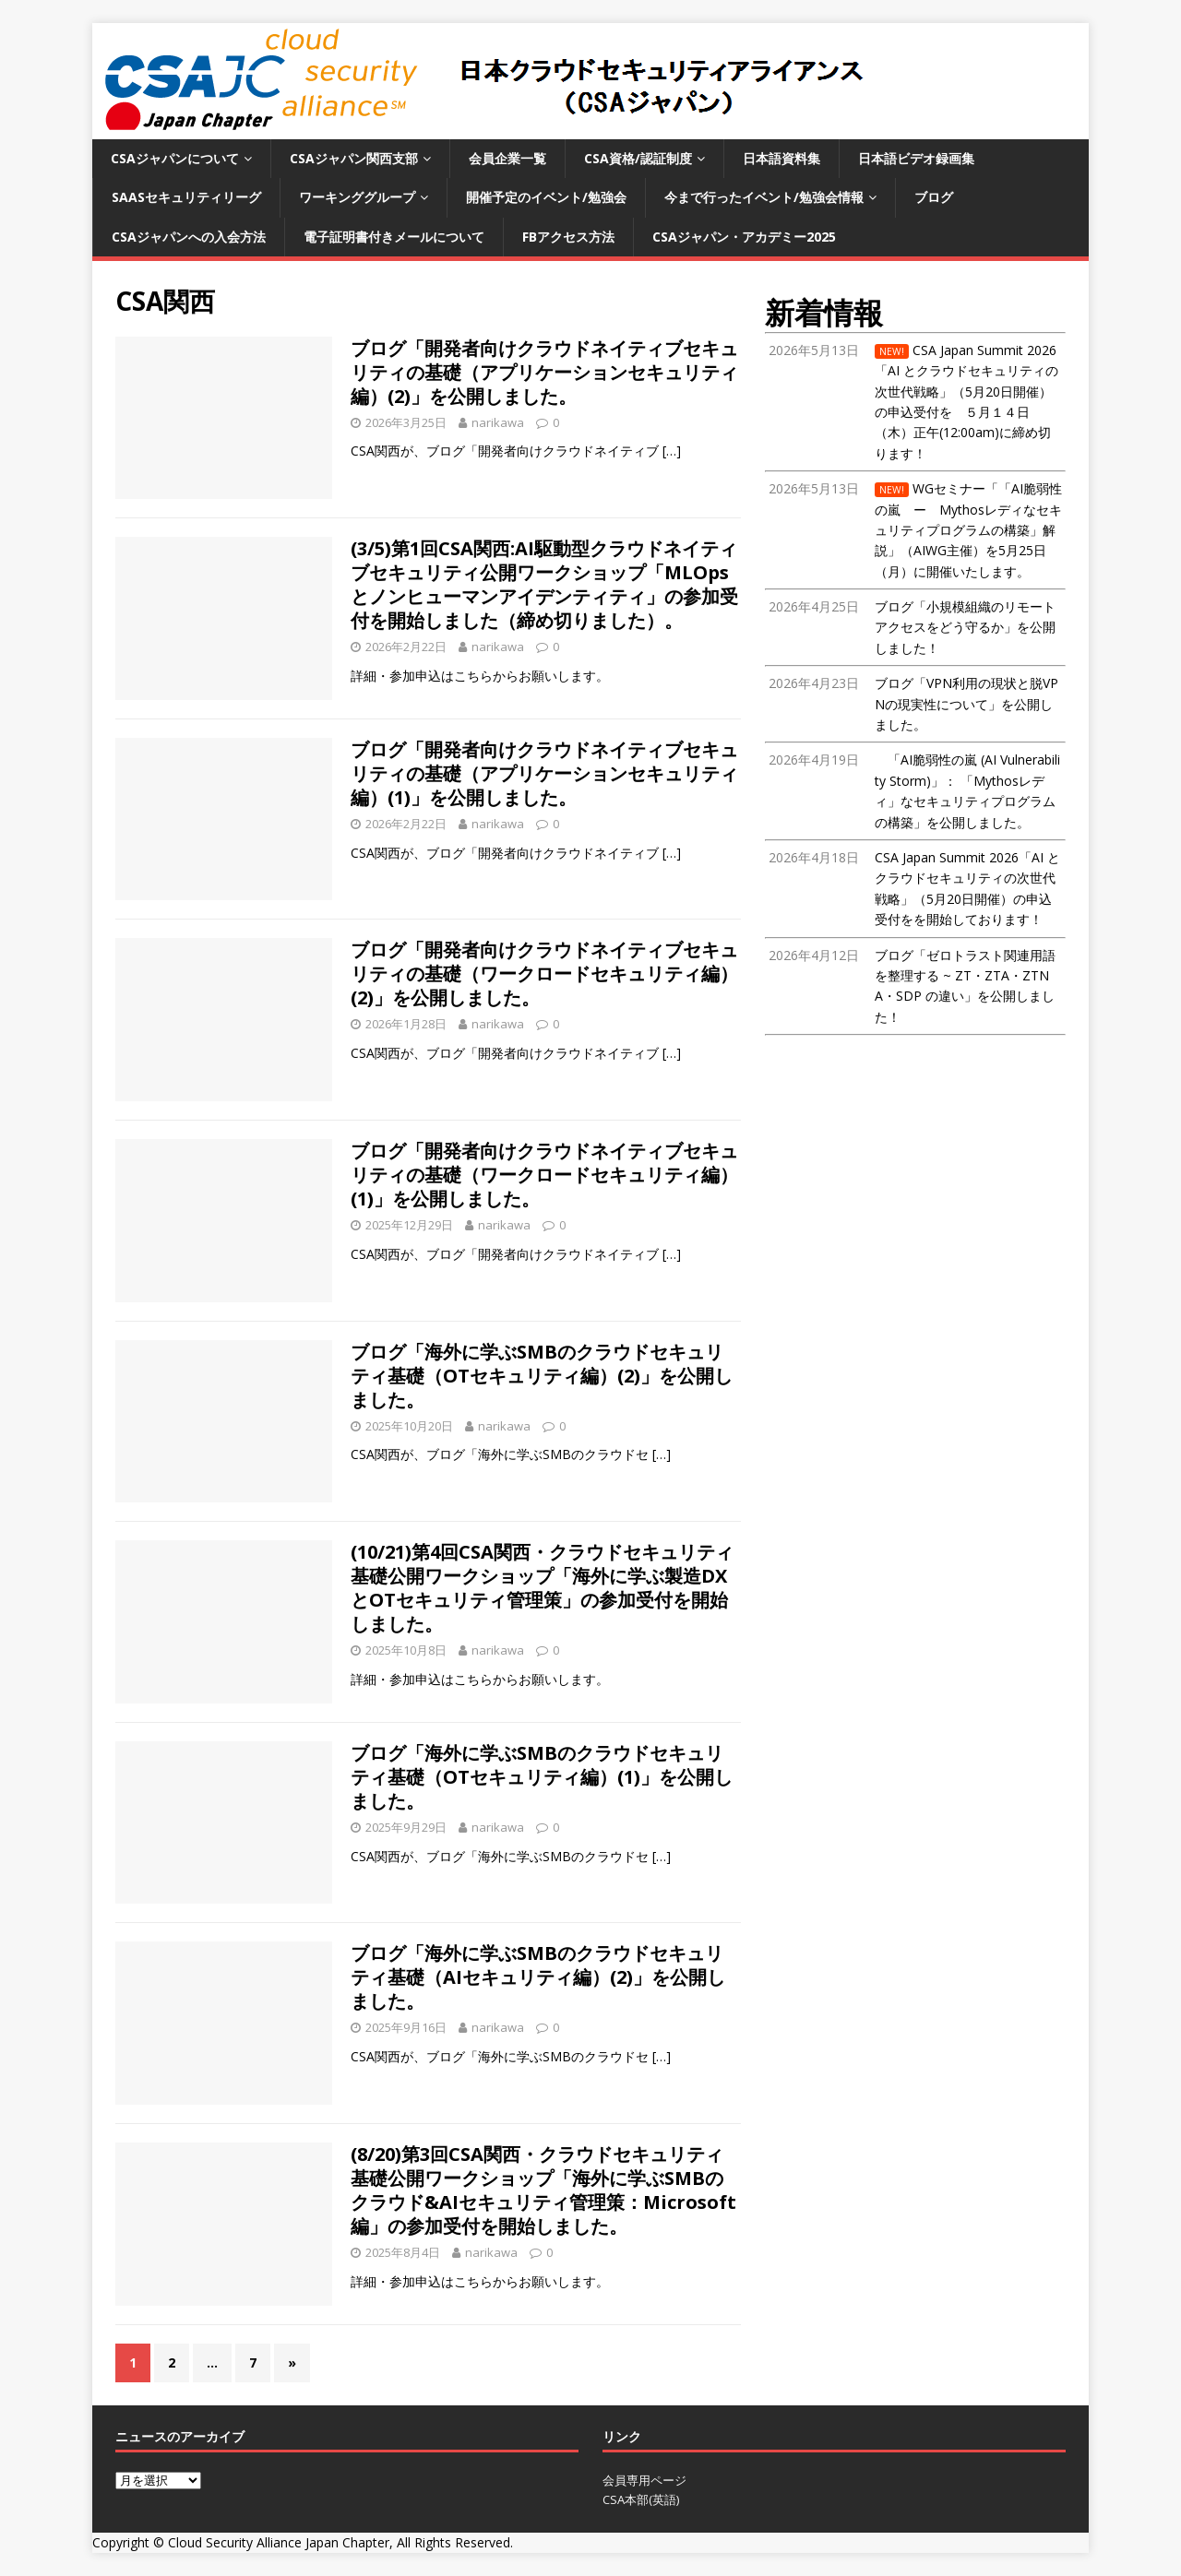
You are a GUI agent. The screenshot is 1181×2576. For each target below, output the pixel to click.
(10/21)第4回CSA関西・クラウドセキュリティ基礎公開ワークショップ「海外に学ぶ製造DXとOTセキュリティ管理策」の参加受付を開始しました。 (542, 1587)
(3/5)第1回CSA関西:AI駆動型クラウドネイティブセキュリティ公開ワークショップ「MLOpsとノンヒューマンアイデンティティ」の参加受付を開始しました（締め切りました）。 (544, 584)
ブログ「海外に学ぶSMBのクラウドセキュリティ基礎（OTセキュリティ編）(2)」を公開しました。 (542, 1375)
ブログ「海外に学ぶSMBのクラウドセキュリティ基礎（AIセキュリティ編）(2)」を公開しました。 (538, 1977)
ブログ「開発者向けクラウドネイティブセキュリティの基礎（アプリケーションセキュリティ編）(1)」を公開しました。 (544, 773)
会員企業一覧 (507, 158)
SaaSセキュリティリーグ (186, 197)
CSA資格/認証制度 (638, 158)
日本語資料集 (781, 158)
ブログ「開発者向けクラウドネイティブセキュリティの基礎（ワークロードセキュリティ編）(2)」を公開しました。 (544, 973)
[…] (671, 450)
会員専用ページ (644, 2480)
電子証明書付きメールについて (394, 236)
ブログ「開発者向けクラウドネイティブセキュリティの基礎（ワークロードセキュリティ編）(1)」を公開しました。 (544, 1174)
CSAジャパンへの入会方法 (189, 236)
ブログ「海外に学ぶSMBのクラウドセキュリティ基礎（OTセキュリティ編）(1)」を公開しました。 (542, 1776)
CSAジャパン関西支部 (354, 158)
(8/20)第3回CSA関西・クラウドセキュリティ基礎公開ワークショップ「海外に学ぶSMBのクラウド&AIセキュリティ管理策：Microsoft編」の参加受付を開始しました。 (543, 2190)
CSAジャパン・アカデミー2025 (744, 236)
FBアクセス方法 (568, 236)
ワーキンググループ (357, 197)
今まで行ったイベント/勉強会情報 (764, 197)
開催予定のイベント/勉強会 (546, 197)
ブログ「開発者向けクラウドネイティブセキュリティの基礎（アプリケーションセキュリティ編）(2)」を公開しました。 (544, 372)
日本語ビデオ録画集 (916, 158)
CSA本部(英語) (640, 2499)
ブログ (933, 197)
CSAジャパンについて (175, 158)
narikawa (497, 422)
